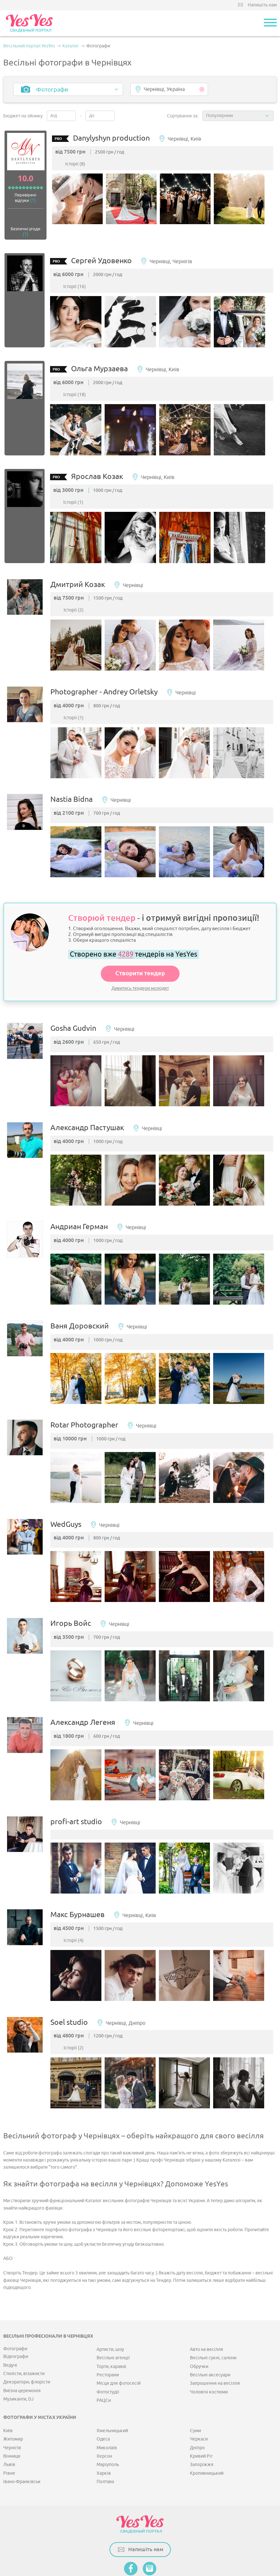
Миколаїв (107, 2407)
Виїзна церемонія (22, 2349)
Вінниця (11, 2415)
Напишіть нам (262, 5)
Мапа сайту (107, 2542)
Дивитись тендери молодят (140, 973)
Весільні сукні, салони (213, 2317)
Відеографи (15, 2316)
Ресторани (108, 2334)
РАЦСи (104, 2359)
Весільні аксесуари (210, 2334)
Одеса (103, 2398)
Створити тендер (140, 959)
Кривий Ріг (201, 2415)
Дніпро (197, 2407)
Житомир (13, 2398)
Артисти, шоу (110, 2308)
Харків (104, 2432)
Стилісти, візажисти (24, 2332)
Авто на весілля (206, 2308)
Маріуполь (108, 2424)
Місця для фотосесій (118, 2342)
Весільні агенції (113, 2317)
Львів (9, 2424)
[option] (82, 201)
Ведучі (10, 2324)
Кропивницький (206, 2432)
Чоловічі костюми (209, 2351)
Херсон (104, 2415)
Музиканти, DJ (18, 2358)
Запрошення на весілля (215, 2342)
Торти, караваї (111, 2325)
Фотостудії (108, 2351)
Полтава (105, 2441)
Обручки (199, 2325)
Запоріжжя (201, 2424)
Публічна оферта (142, 2542)
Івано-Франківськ (22, 2441)
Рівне (9, 2432)
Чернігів (12, 2407)
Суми (195, 2389)
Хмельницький (112, 2389)
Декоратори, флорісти (26, 2341)
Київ (8, 2389)
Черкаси (199, 2398)
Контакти (174, 2542)
